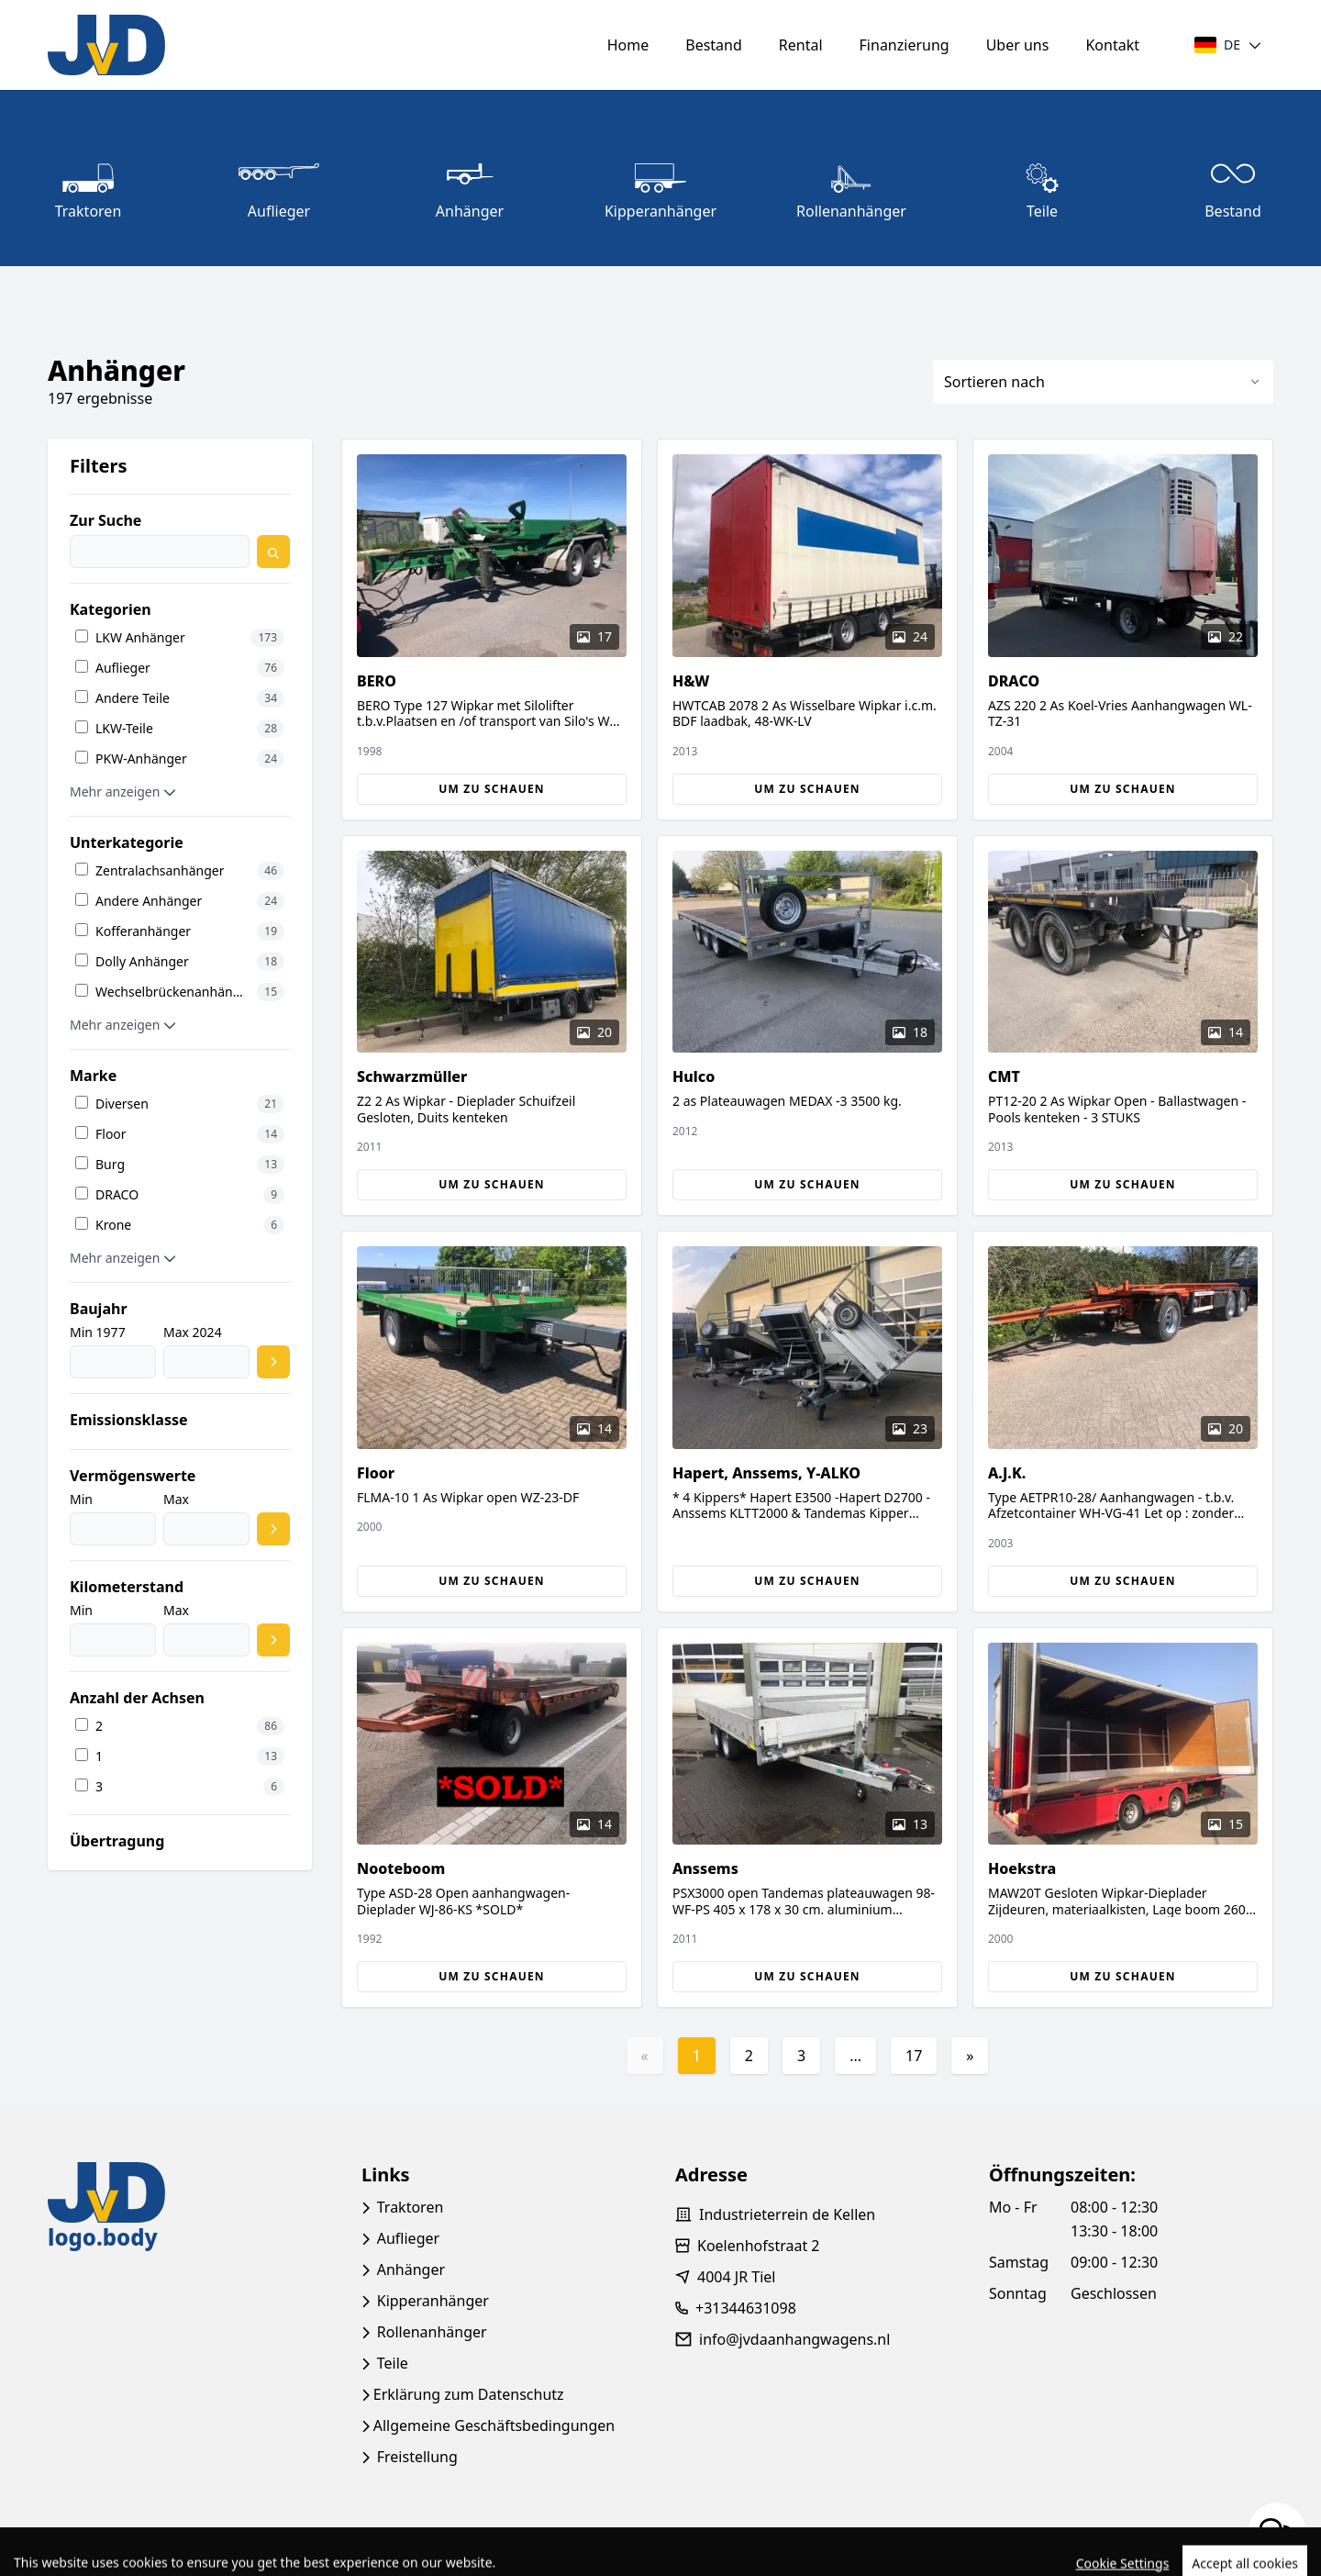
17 (913, 2056)
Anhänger (411, 2269)
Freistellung (417, 2457)
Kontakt (1112, 45)
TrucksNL (154, 2551)
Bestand (713, 45)
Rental (801, 45)
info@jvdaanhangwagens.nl (794, 2339)
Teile (392, 2363)
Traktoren (410, 2207)
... (855, 2056)
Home (628, 45)
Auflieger (408, 2238)
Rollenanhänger (432, 2332)
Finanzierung (904, 45)
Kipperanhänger (433, 2301)
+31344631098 (745, 2308)
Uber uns (1017, 45)
